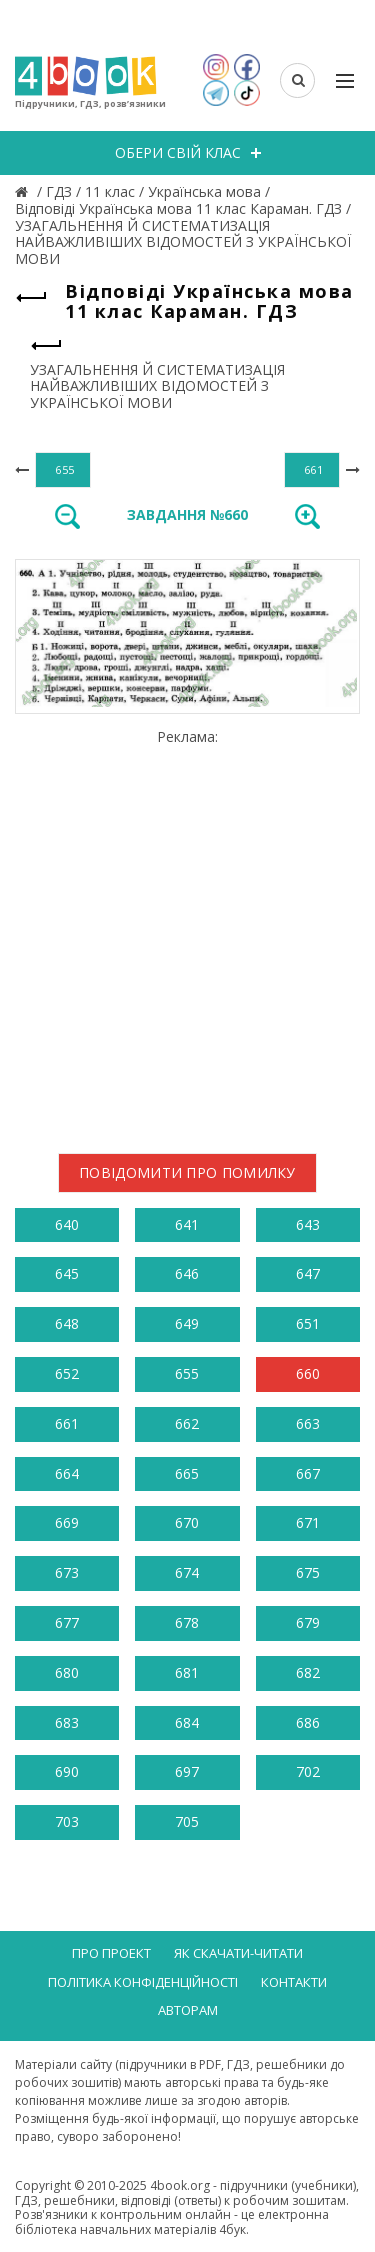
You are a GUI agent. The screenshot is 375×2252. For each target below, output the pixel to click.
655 (187, 1373)
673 (67, 1572)
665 (187, 1473)
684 (187, 1722)
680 (67, 1672)
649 (187, 1323)
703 (67, 1821)
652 (67, 1373)
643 (308, 1224)
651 (308, 1323)
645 (67, 1273)
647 (308, 1273)
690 (67, 1771)
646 (187, 1273)
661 (67, 1423)
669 (67, 1522)
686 (308, 1722)
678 (187, 1622)
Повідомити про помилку (187, 1172)
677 (67, 1622)
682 (308, 1672)
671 (308, 1522)
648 (67, 1323)
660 (308, 1373)
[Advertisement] (187, 933)
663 (308, 1423)
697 (187, 1771)
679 (308, 1622)
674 (187, 1572)
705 (187, 1821)
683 (67, 1722)
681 (187, 1672)
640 (67, 1224)
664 (67, 1473)
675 (308, 1572)
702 (308, 1771)
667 (308, 1473)
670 (187, 1522)
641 (187, 1224)
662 (187, 1423)
